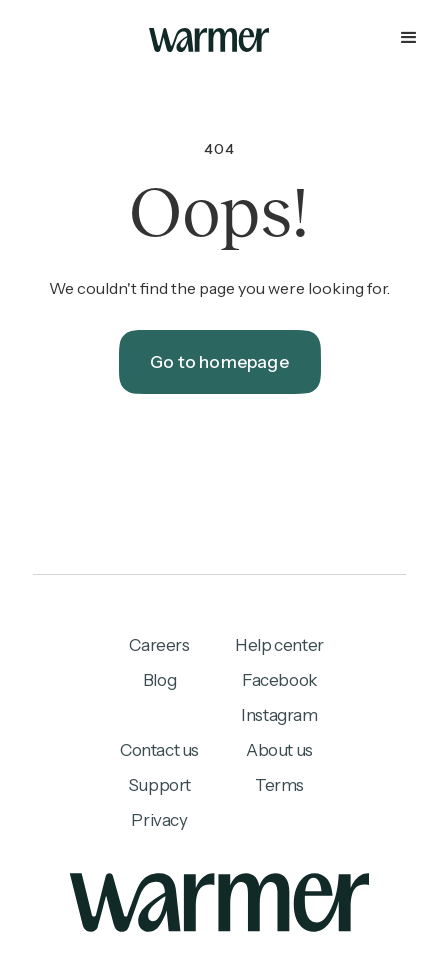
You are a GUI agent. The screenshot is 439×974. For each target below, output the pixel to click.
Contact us (159, 750)
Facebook (279, 680)
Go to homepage (219, 362)
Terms (279, 785)
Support (159, 785)
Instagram (279, 715)
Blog (159, 680)
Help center (279, 645)
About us (279, 750)
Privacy (159, 820)
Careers (159, 645)
